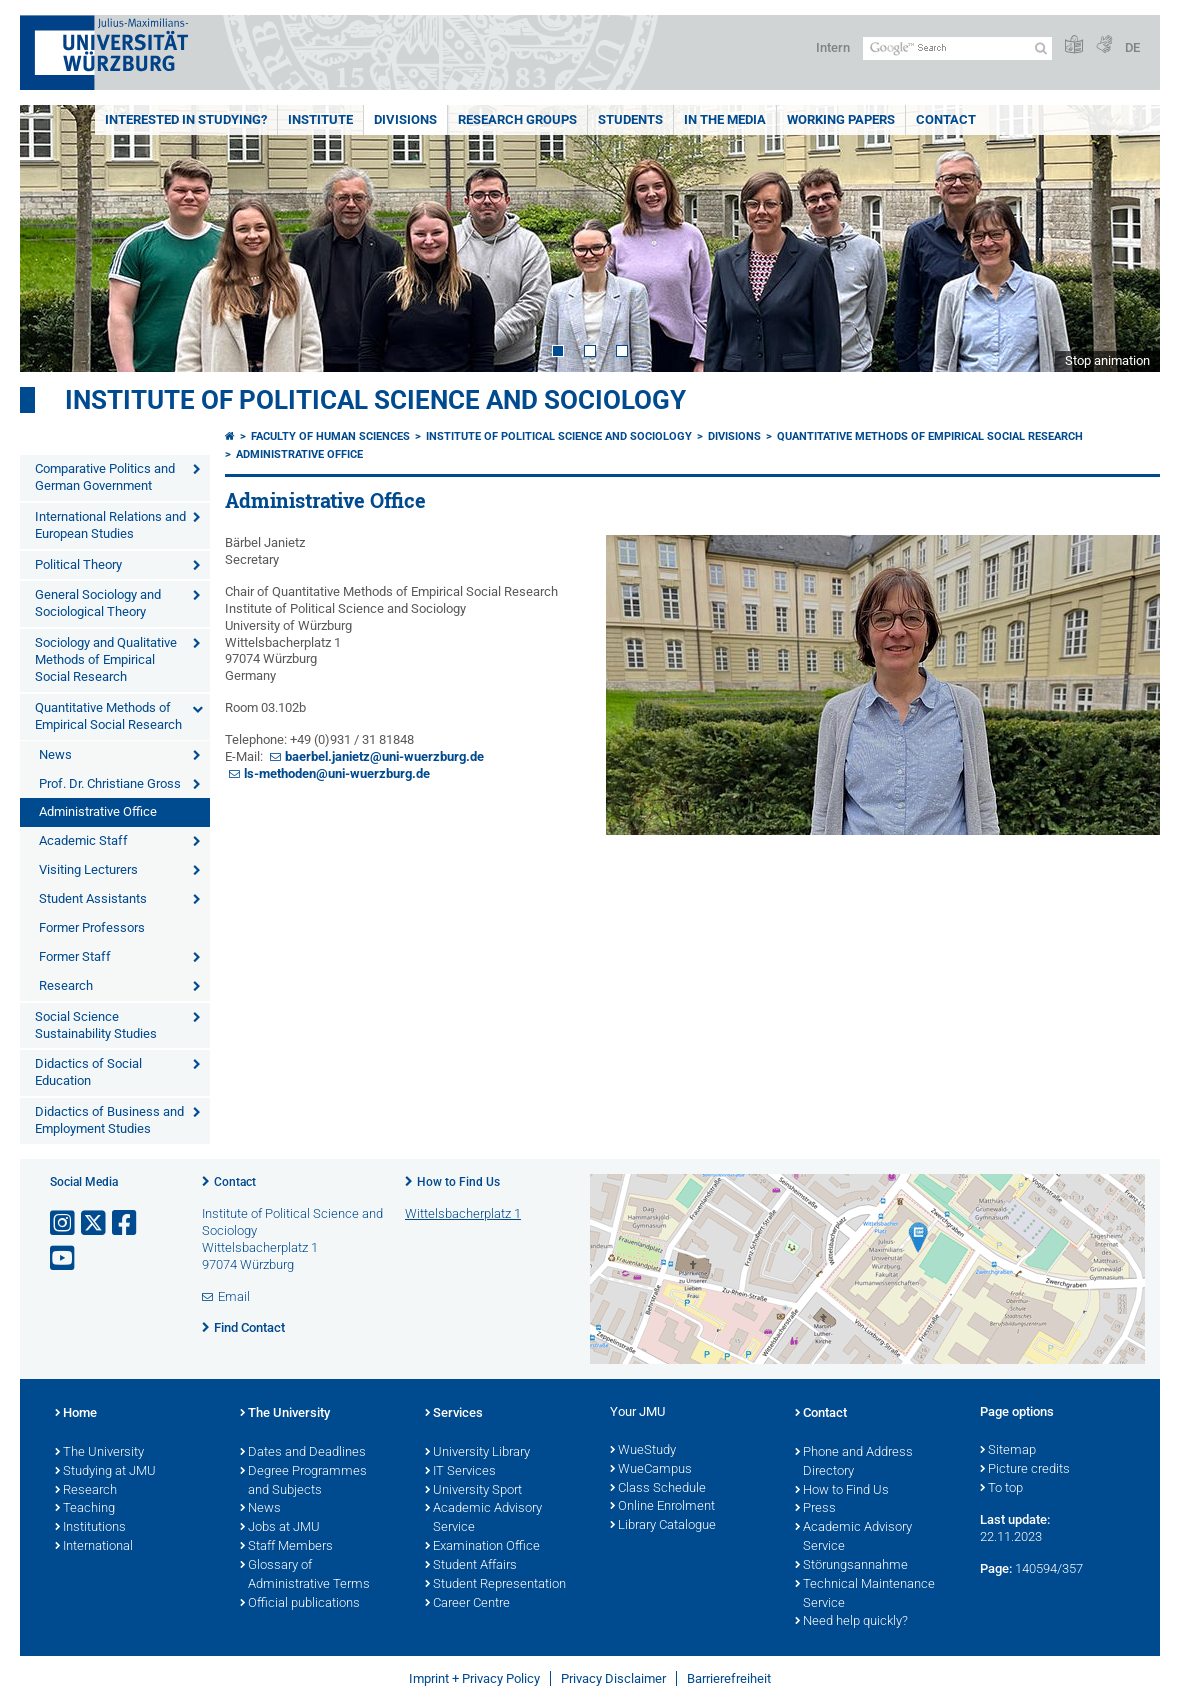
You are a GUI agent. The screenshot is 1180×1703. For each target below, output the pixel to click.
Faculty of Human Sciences (330, 436)
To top (1001, 1489)
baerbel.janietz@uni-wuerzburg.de (384, 756)
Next (1125, 238)
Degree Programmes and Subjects (303, 1481)
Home (76, 1414)
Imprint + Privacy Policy (474, 1678)
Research (66, 985)
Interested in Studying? (186, 119)
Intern (833, 47)
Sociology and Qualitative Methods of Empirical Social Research (106, 659)
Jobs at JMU (280, 1528)
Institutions (90, 1528)
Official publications (300, 1604)
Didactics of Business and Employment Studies (109, 1120)
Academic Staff (83, 840)
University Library (477, 1453)
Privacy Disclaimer (613, 1678)
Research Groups (517, 119)
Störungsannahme (851, 1566)
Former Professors (92, 927)
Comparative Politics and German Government (105, 477)
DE (1132, 47)
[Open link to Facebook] (126, 1223)
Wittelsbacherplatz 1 (463, 1213)
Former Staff (75, 956)
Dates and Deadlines (303, 1453)
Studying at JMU (105, 1472)
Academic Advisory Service (483, 1518)
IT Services (460, 1472)
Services (454, 1414)
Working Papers (841, 119)
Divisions (405, 119)
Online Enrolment (662, 1507)
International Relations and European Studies (110, 525)
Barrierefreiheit (729, 1678)
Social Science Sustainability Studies (96, 1025)
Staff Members (286, 1547)
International (94, 1547)
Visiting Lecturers (88, 869)
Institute (320, 119)
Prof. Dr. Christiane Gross (110, 783)
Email (234, 1296)
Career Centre (467, 1604)
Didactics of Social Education (88, 1072)
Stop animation (1107, 360)
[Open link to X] (95, 1223)
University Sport (473, 1491)
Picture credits (1025, 1470)
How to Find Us (458, 1182)
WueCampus (651, 1470)
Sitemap (1008, 1451)
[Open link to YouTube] (64, 1258)
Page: (996, 1568)
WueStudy (643, 1451)
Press (815, 1509)
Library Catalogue (663, 1526)
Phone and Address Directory (854, 1462)
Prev (55, 238)
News (55, 754)
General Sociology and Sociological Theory (98, 603)
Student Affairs (471, 1566)
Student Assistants (93, 898)
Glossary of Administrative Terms (305, 1575)
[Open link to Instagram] (64, 1223)
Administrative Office (98, 811)
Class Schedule (658, 1489)
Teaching (85, 1509)
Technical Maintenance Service (865, 1594)
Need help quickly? (851, 1622)
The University (99, 1453)
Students (630, 119)
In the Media (725, 119)
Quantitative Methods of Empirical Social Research (108, 716)
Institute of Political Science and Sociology (375, 400)
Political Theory (78, 564)
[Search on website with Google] (957, 48)
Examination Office (482, 1547)
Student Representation (495, 1585)
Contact (946, 119)
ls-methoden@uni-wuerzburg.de (337, 773)
